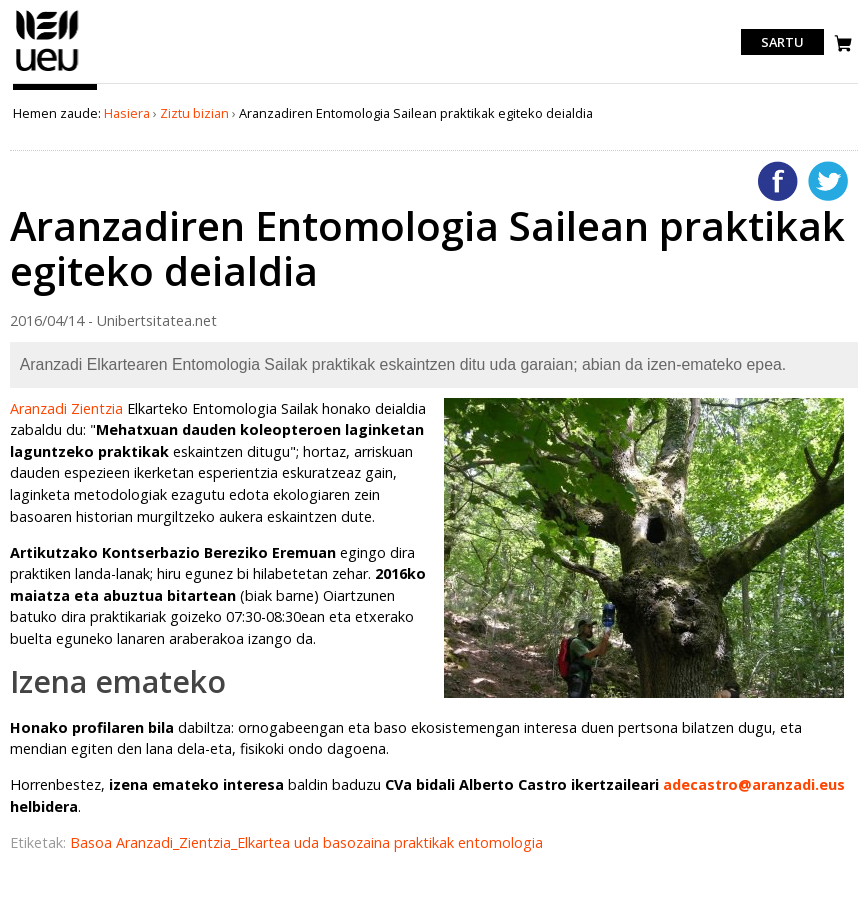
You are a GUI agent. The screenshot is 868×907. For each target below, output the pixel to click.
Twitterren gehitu (828, 181)
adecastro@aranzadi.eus (754, 784)
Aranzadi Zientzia (66, 408)
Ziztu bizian (194, 113)
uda (308, 842)
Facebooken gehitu (778, 181)
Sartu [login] (782, 42)
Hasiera (127, 113)
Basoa (93, 842)
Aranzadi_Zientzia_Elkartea (205, 842)
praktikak (426, 842)
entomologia (500, 842)
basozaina (358, 842)
